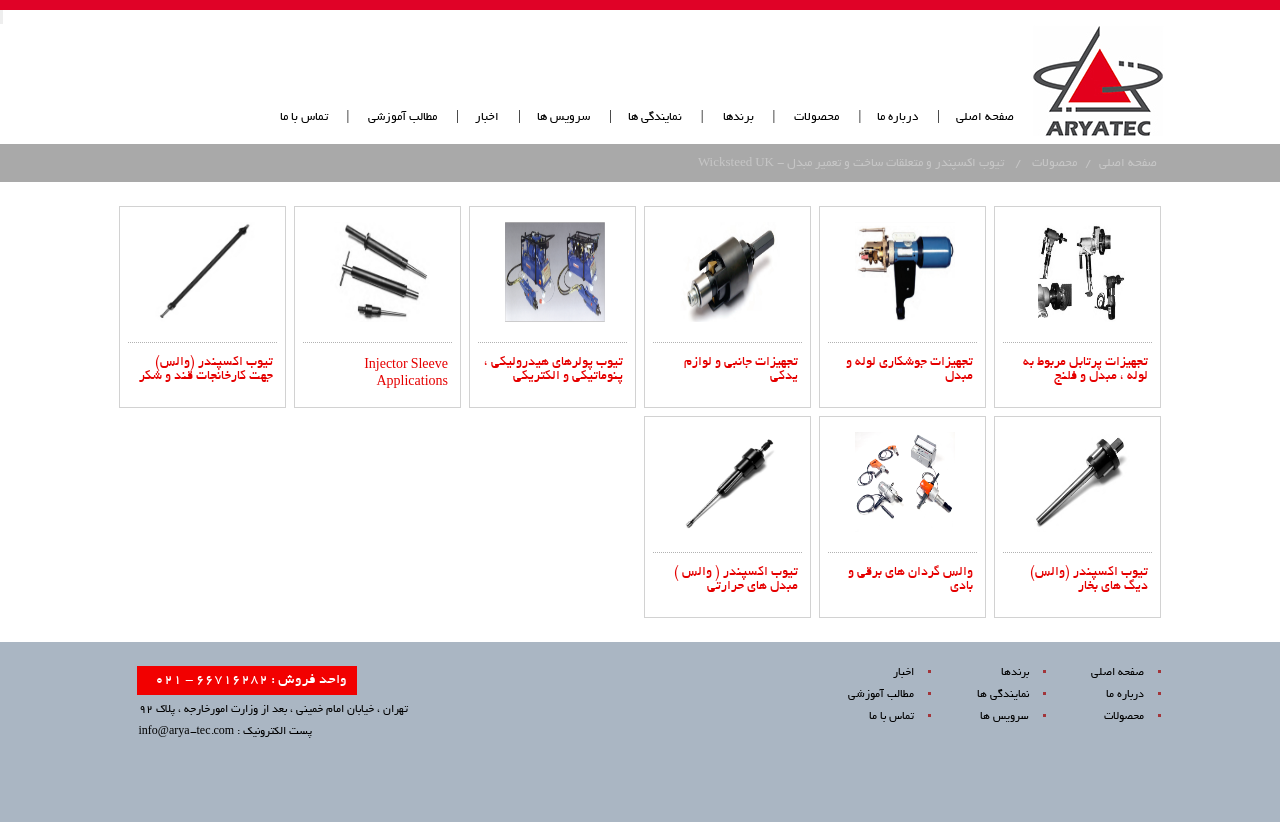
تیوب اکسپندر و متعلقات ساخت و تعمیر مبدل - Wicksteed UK (851, 163)
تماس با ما (304, 117)
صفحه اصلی (985, 117)
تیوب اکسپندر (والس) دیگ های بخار (1089, 580)
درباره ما (897, 117)
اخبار (487, 117)
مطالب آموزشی (401, 117)
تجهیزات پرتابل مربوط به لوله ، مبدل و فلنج (1085, 370)
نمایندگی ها (655, 117)
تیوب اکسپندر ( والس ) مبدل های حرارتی (736, 580)
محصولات (816, 117)
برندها (738, 117)
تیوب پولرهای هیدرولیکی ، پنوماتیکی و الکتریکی (553, 370)
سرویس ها (563, 117)
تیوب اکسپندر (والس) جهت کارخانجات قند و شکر (206, 370)
